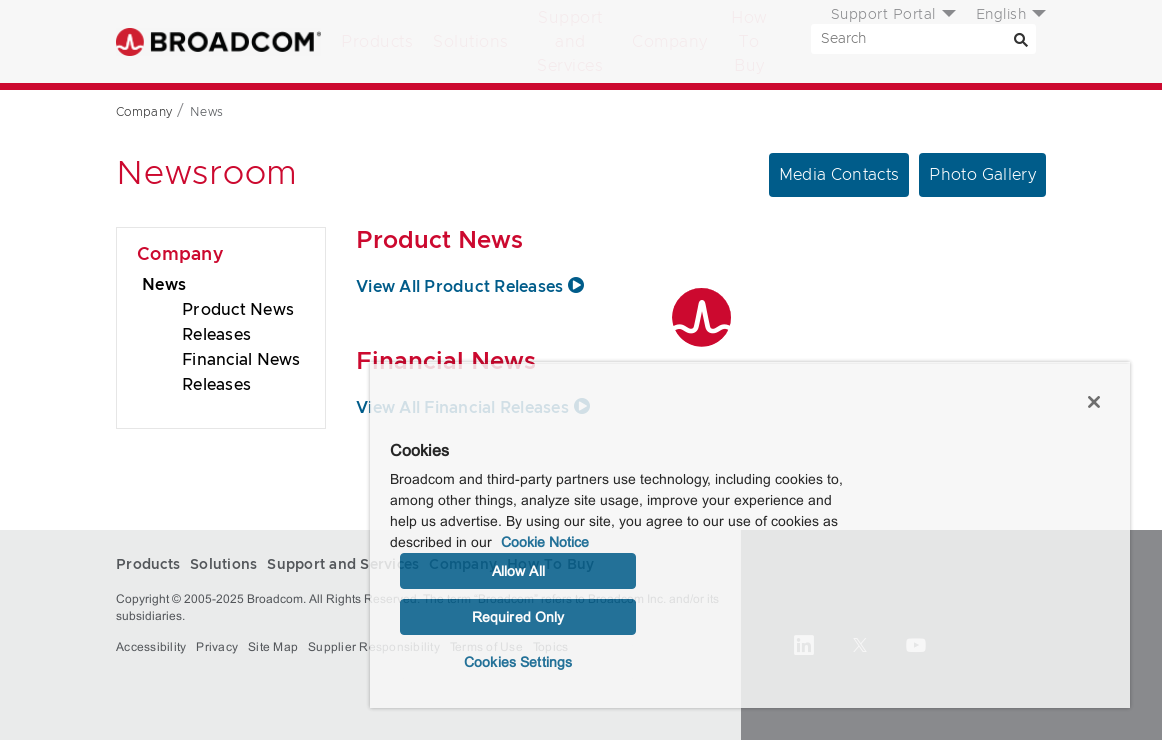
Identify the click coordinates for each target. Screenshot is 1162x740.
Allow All (518, 571)
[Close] (1094, 402)
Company (670, 42)
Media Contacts (839, 175)
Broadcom (218, 41)
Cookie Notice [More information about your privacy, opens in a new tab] (545, 542)
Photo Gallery (982, 175)
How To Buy (749, 42)
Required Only (518, 617)
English (1001, 15)
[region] (750, 535)
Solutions (471, 42)
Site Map (273, 647)
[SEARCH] (923, 39)
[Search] (1021, 39)
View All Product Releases (473, 287)
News (164, 285)
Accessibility (151, 647)
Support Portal (883, 15)
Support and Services (570, 42)
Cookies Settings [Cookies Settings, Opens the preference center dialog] (518, 662)
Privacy (217, 647)
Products (377, 42)
